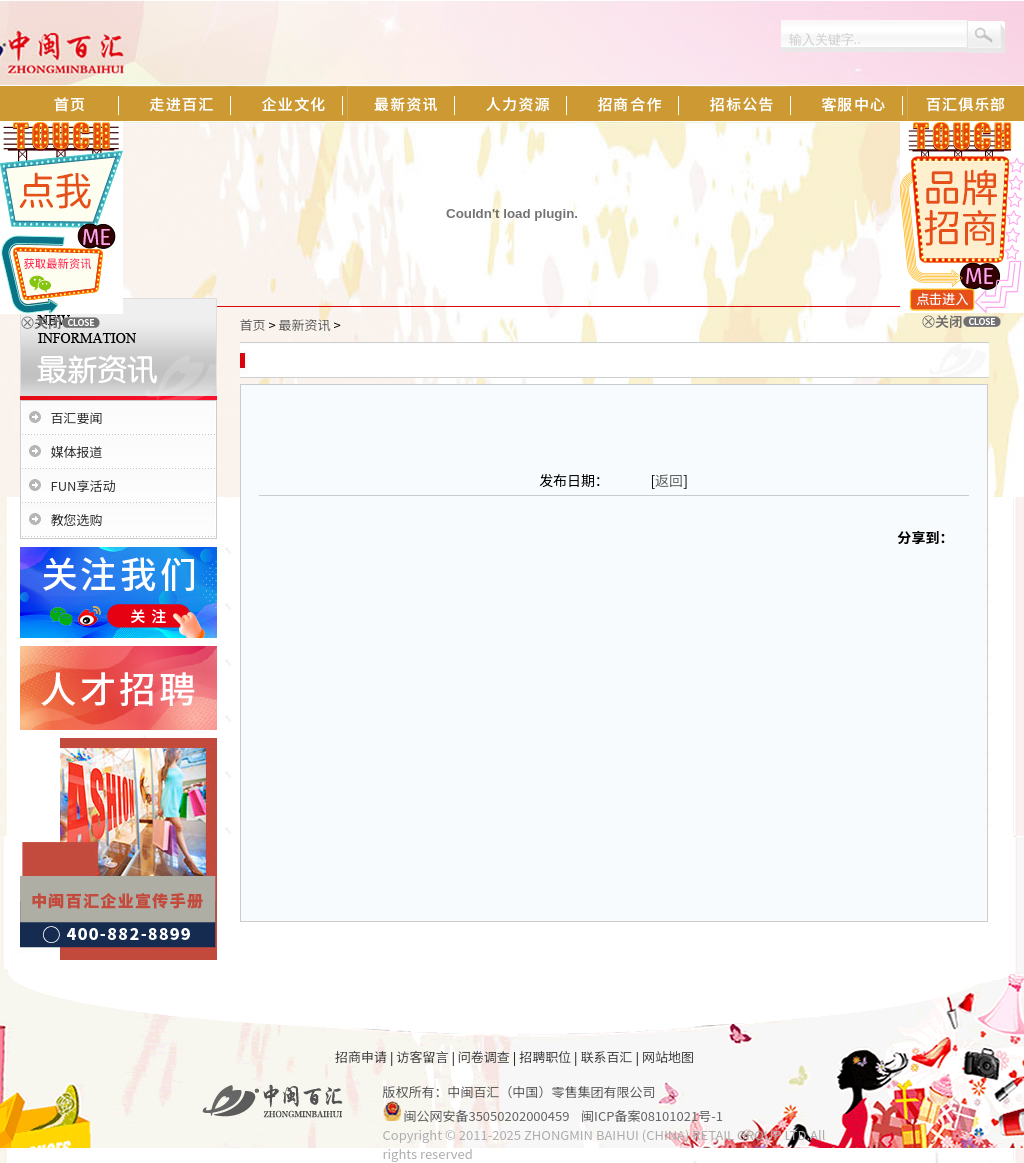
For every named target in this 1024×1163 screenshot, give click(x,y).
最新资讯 (305, 324)
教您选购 (77, 519)
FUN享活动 (83, 485)
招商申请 (361, 1056)
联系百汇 (607, 1056)
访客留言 (422, 1056)
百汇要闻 (77, 417)
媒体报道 (77, 451)
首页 (253, 324)
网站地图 (668, 1056)
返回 (669, 480)
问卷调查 (484, 1056)
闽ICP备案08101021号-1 (652, 1115)
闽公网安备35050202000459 (486, 1115)
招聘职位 (545, 1056)
